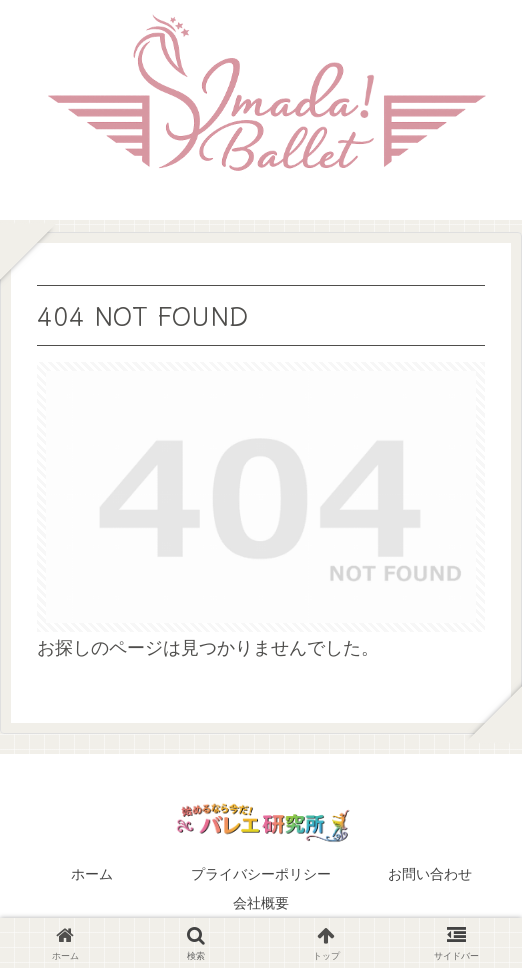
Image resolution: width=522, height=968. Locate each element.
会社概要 (261, 903)
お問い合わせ (430, 874)
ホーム (92, 874)
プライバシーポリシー (261, 874)
